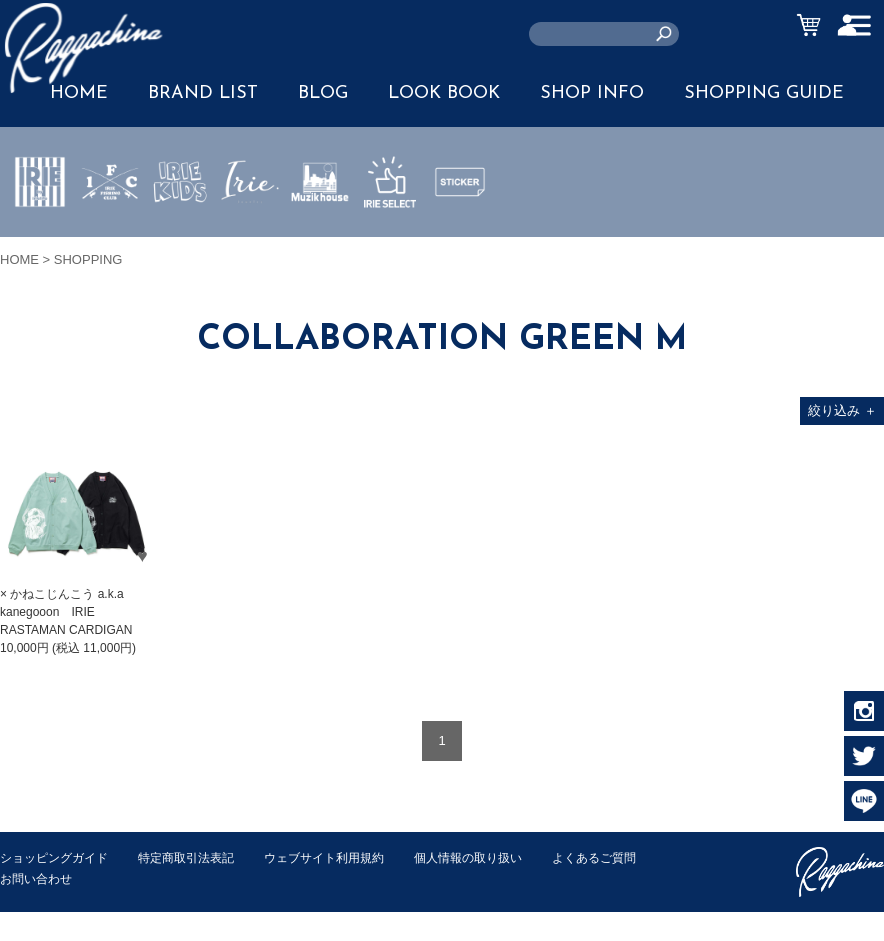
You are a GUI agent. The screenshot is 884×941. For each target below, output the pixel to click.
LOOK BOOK (444, 93)
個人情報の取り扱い (499, 857)
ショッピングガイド (58, 857)
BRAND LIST (203, 93)
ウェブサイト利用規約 (346, 857)
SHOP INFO (592, 93)
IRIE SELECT (390, 241)
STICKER (460, 229)
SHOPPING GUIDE (764, 93)
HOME (19, 259)
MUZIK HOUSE (320, 241)
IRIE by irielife (40, 241)
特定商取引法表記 (199, 857)
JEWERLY (250, 229)
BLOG (323, 93)
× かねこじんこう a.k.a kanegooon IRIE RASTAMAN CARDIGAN (66, 612)
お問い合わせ (160, 878)
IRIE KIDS (180, 241)
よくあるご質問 (45, 878)
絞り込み (842, 410)
